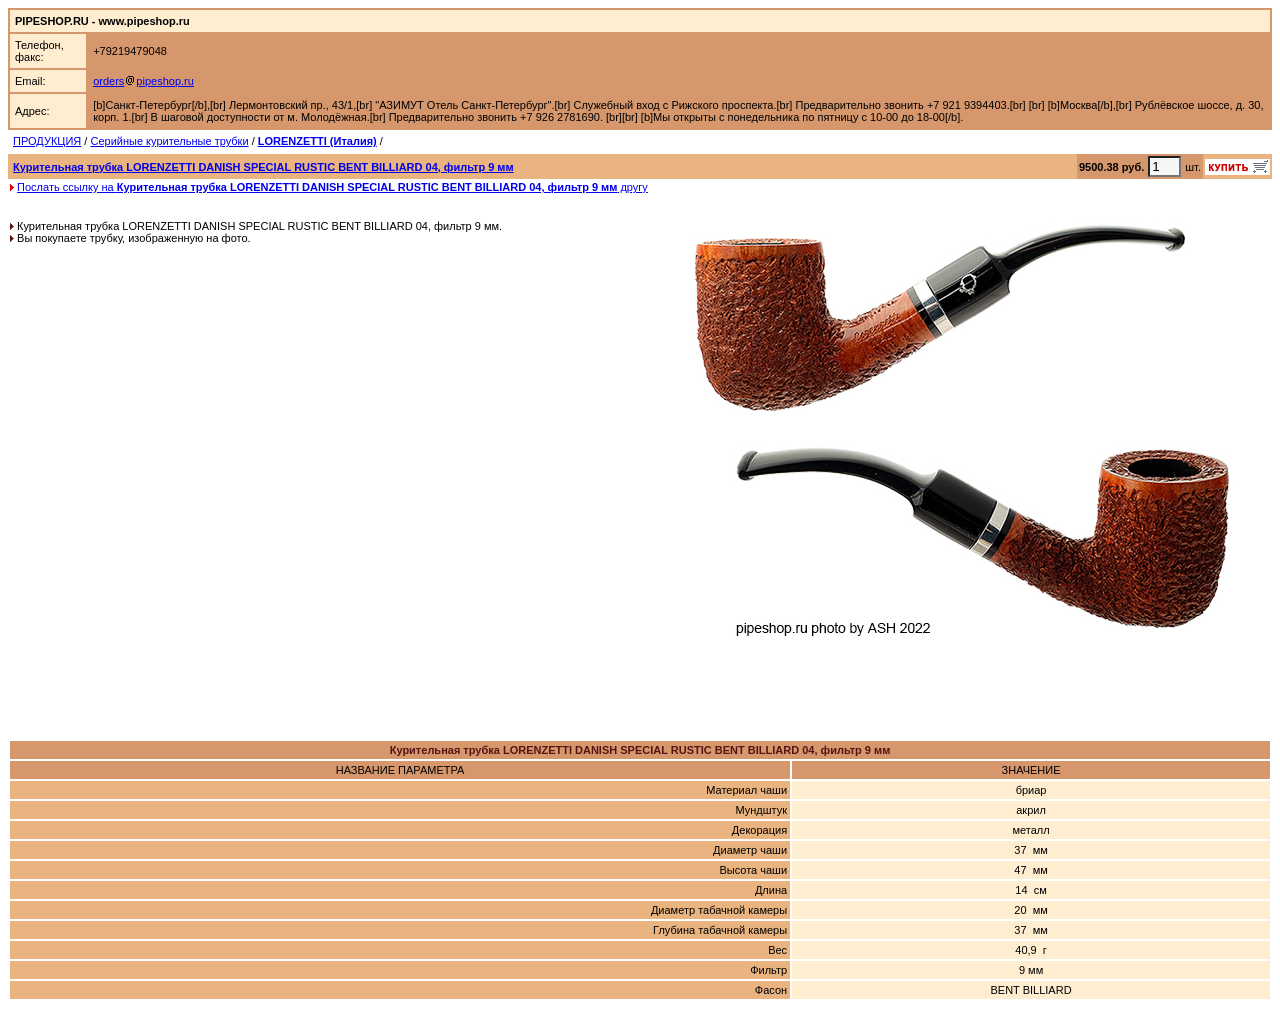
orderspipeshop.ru (143, 81)
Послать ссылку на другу (332, 187)
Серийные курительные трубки (169, 141)
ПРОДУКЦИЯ (47, 141)
